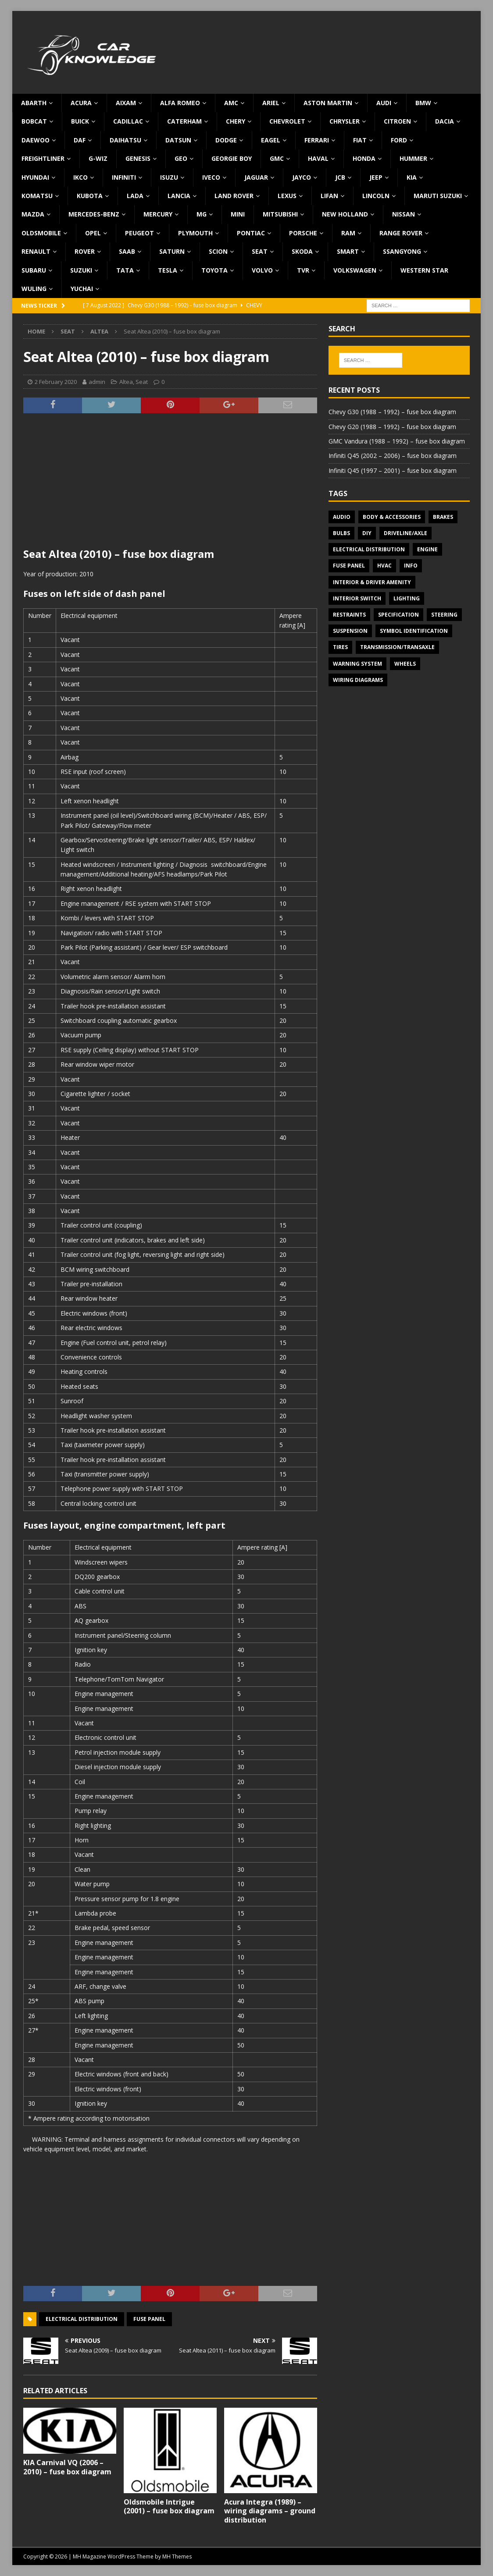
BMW (423, 103)
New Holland (345, 214)
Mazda (32, 214)
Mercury (157, 214)
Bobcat (34, 121)
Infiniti (124, 177)
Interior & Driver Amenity (372, 582)
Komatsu (37, 196)
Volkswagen (354, 270)
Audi (383, 103)
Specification (398, 614)
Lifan (329, 196)
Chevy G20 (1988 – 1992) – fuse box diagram (392, 426)
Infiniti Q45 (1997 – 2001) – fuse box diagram (393, 470)
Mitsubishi (280, 214)
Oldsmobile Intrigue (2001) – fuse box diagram (169, 2506)
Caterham (184, 121)
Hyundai (35, 177)
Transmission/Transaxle (397, 647)
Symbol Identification (414, 631)
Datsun (178, 140)
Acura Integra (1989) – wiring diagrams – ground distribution (269, 2511)
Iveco (211, 177)
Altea (126, 382)
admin (97, 382)
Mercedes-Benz (93, 214)
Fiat (360, 140)
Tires (340, 647)
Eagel (270, 140)
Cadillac (128, 121)
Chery (235, 121)
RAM (348, 233)
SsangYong (402, 251)
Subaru (33, 270)
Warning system (357, 663)
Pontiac (251, 233)
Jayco (301, 177)
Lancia (179, 196)
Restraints (349, 614)
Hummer (413, 158)
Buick (80, 121)
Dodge (226, 140)
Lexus (287, 196)
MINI (238, 214)
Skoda (302, 251)
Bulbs (341, 533)
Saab (127, 251)
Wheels (405, 663)
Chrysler (344, 121)
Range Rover (400, 233)
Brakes (443, 517)
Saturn (172, 251)
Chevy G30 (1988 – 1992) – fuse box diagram (392, 412)
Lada (135, 196)
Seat (260, 251)
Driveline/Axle (405, 533)
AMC (231, 103)
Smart (348, 251)
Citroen (397, 121)
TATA (125, 270)
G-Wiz (98, 158)
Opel (93, 233)
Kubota (90, 196)
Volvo (262, 270)
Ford (399, 140)
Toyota (214, 270)
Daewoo (35, 140)
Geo (181, 158)
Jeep (375, 177)
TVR (303, 270)
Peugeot (139, 233)
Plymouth (195, 233)
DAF (80, 140)
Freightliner (42, 158)
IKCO (80, 177)
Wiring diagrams (358, 680)
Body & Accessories (392, 517)
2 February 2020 (56, 382)
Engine (427, 549)
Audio (341, 517)
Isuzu (169, 177)
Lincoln (375, 196)
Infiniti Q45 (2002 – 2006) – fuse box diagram (393, 455)
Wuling (33, 288)
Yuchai (82, 288)
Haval (318, 158)
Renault (35, 251)
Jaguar (256, 177)
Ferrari (316, 140)
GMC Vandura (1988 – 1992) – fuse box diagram (397, 441)
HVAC (384, 565)
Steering (444, 614)
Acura (81, 103)
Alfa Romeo (180, 103)
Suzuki (81, 270)
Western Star (424, 270)
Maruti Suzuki (438, 196)
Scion (218, 251)
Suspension (350, 631)
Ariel (270, 103)
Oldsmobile (41, 233)
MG (201, 214)
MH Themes (177, 2556)
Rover (85, 251)
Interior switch (357, 598)
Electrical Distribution (82, 2319)
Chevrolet (287, 121)
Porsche (303, 233)
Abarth (33, 103)
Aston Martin (328, 103)
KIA (412, 177)
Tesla (167, 270)
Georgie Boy (231, 158)
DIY (367, 533)
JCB (340, 177)
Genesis (137, 158)
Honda (364, 158)
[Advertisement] (170, 485)
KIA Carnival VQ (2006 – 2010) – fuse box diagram (67, 2467)
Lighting (406, 598)
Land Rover (234, 196)
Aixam (126, 103)
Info (411, 565)
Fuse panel (149, 2319)
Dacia (444, 121)
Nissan (403, 214)
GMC (277, 158)
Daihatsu (125, 140)
